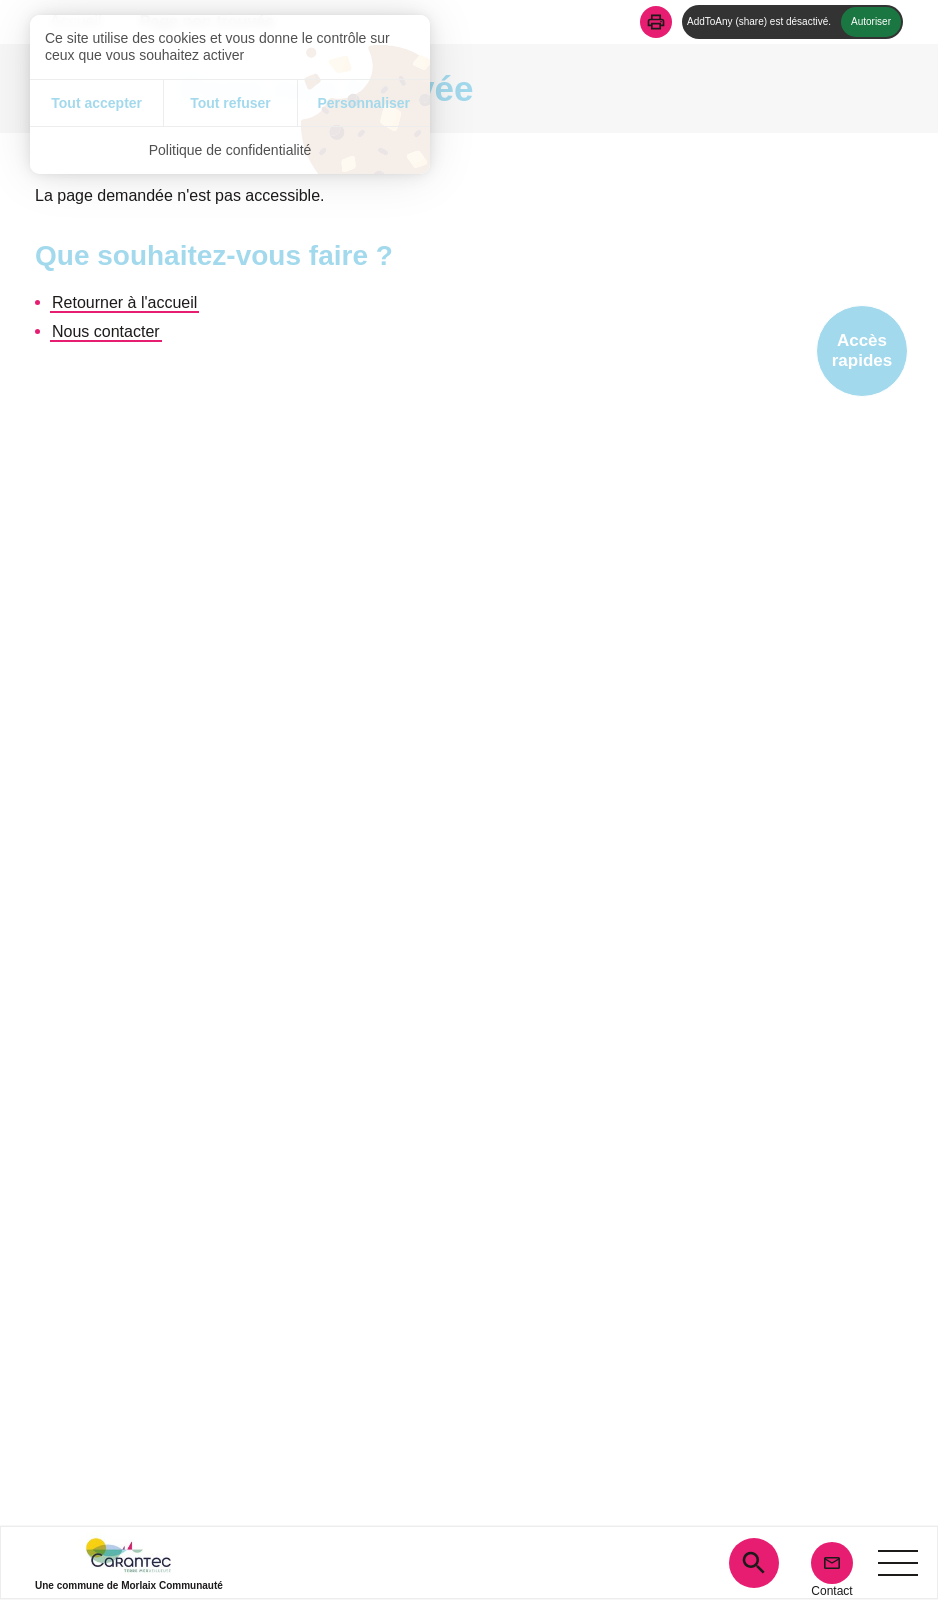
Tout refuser (230, 103)
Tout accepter (96, 103)
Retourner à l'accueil (124, 302)
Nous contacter (106, 331)
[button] (656, 22)
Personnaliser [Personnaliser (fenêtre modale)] (363, 103)
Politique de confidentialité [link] (230, 150)
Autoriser (871, 21)
